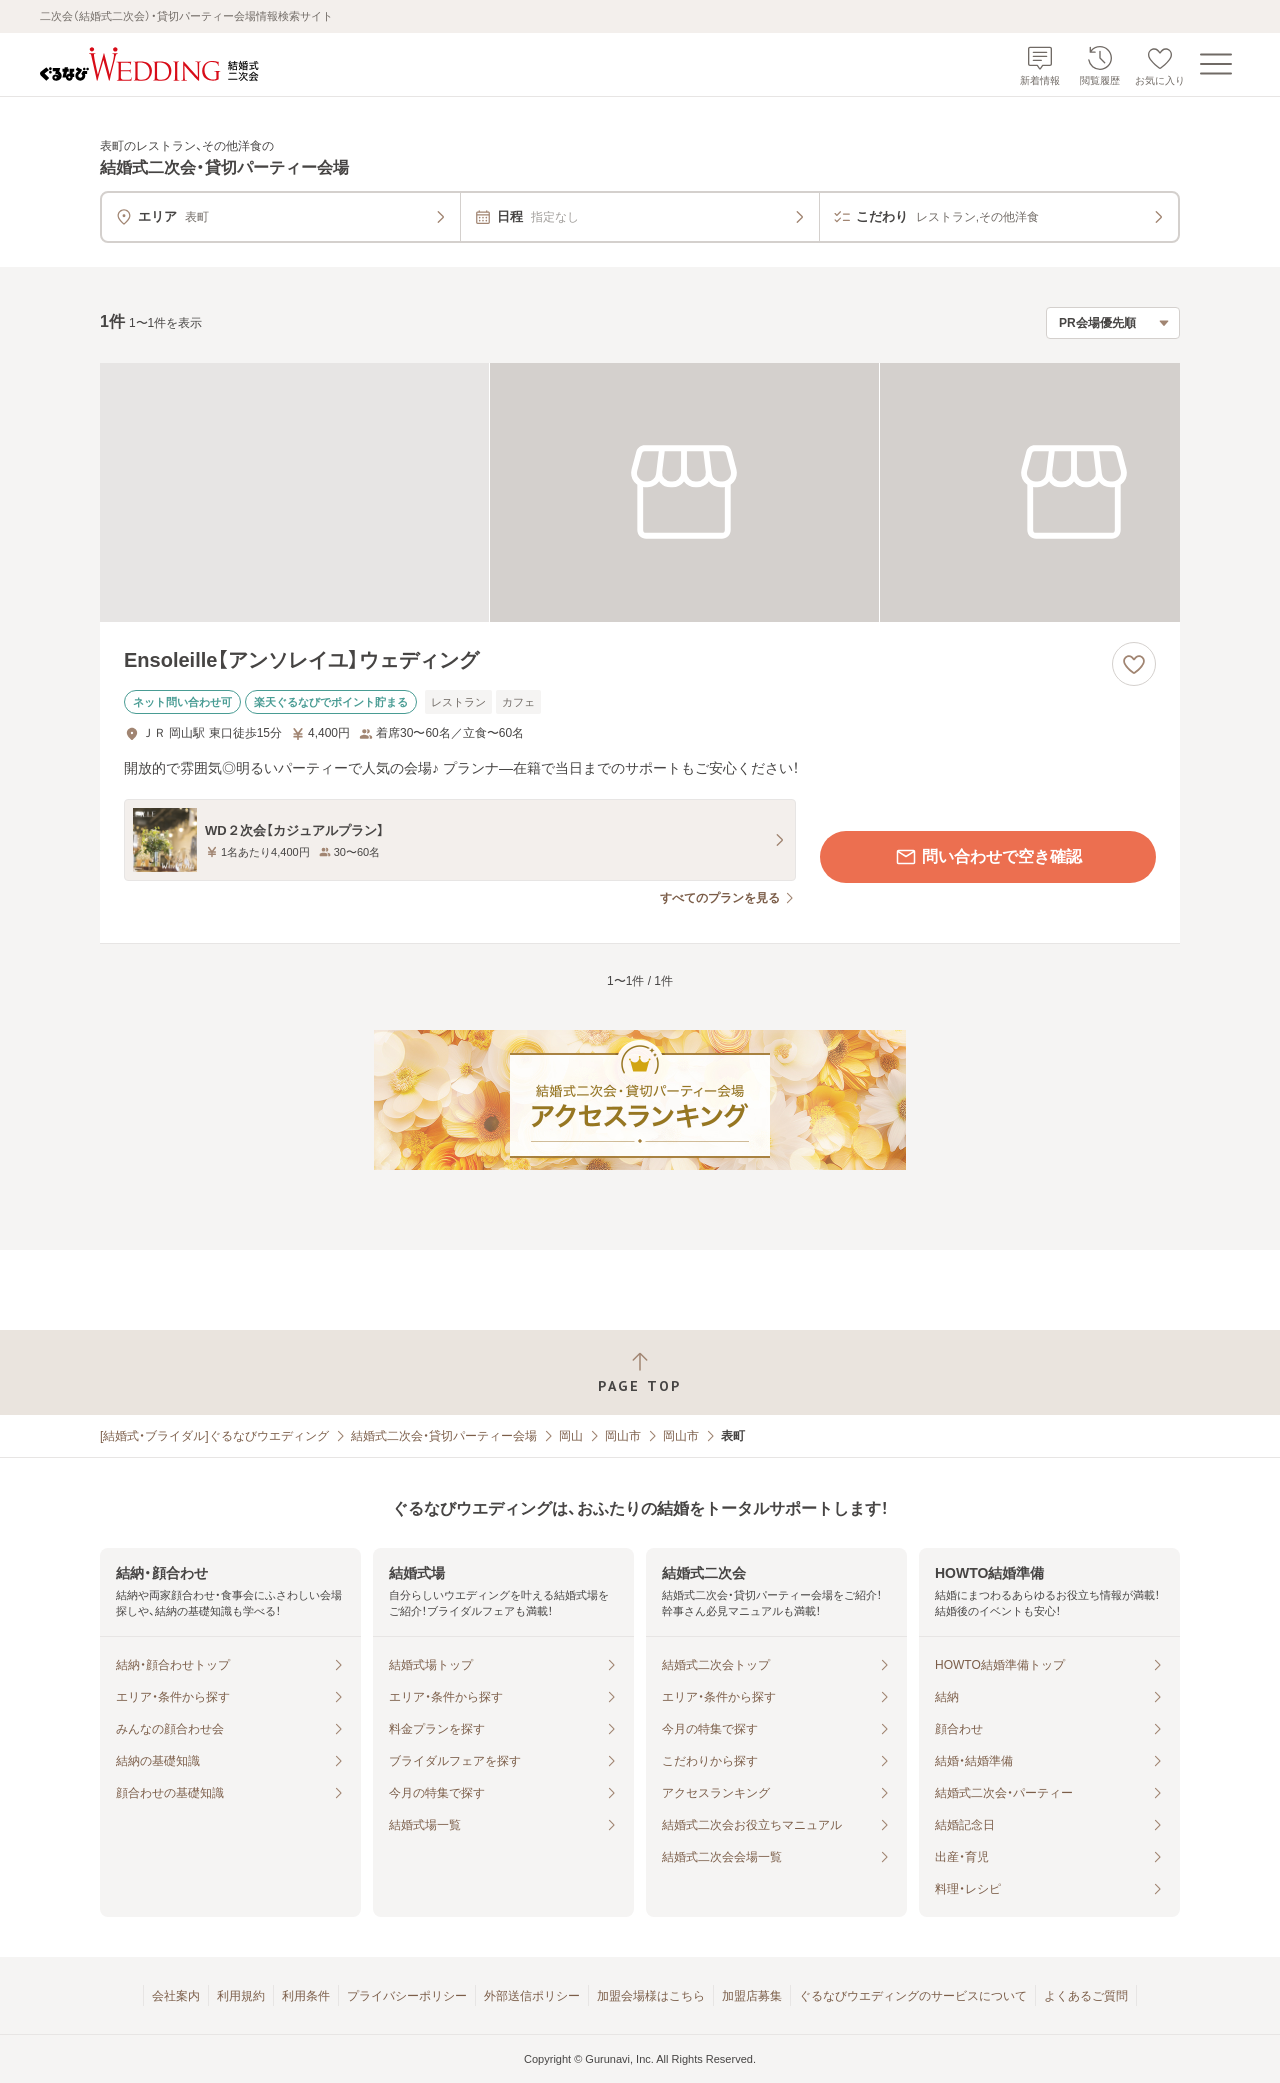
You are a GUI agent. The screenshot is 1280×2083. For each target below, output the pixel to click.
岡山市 (623, 1436)
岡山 (571, 1436)
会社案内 (176, 1996)
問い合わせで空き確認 (988, 857)
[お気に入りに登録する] (1134, 664)
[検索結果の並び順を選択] (1113, 323)
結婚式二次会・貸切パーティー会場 (444, 1436)
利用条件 (306, 1996)
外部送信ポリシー (532, 1996)
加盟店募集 (752, 1996)
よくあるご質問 (1086, 1996)
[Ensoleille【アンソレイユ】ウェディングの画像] (640, 492)
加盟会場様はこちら (651, 1996)
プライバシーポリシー (407, 1996)
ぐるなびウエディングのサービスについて (913, 1996)
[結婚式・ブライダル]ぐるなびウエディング (214, 1436)
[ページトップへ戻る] (640, 1372)
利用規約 (241, 1996)
